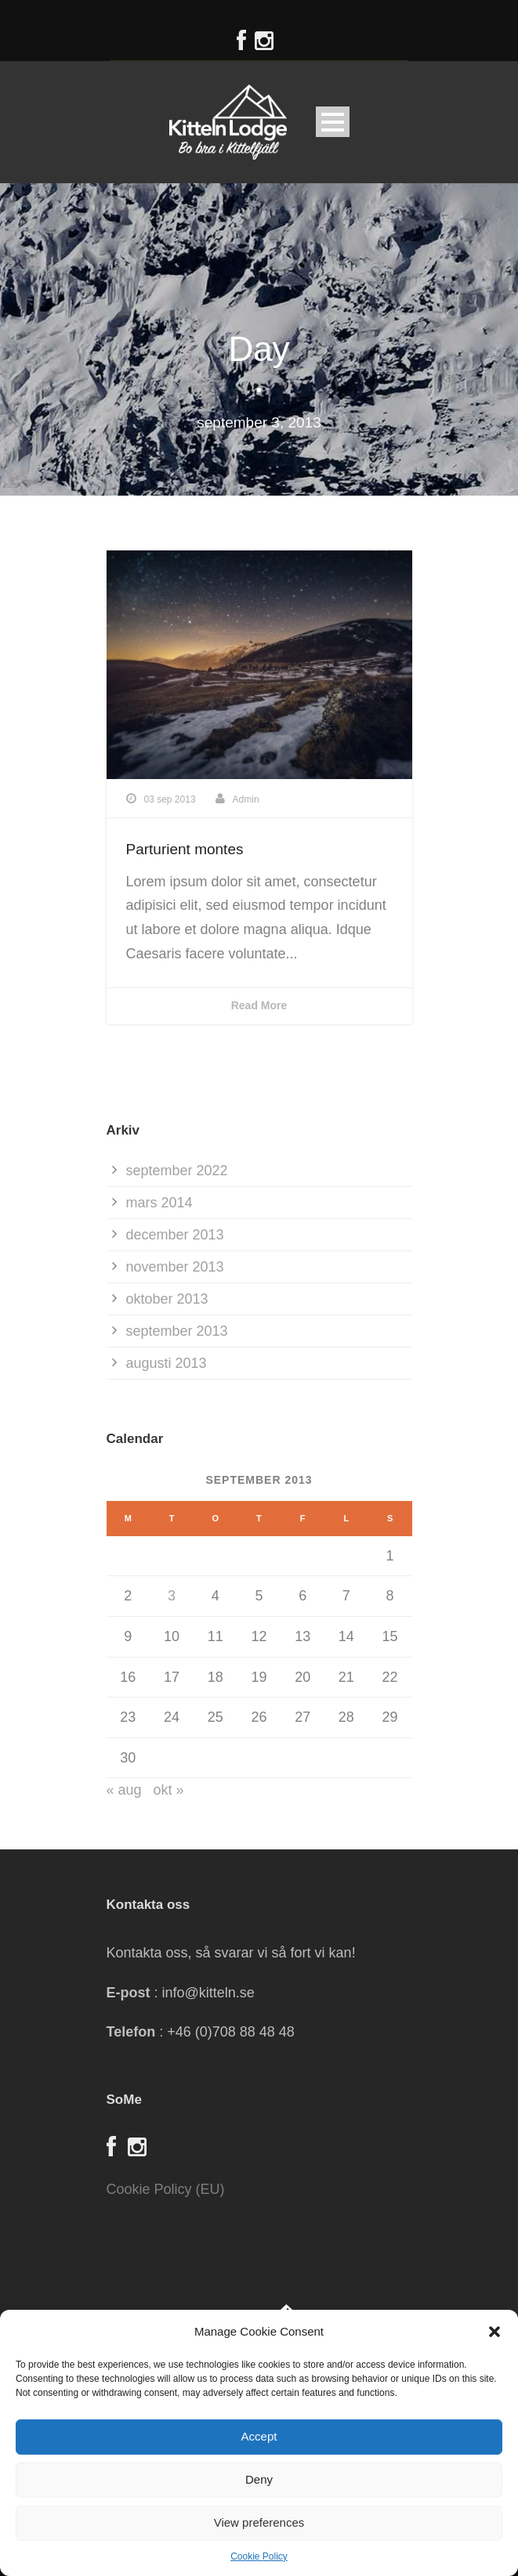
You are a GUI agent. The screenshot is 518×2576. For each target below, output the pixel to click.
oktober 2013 (167, 1299)
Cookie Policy (259, 2556)
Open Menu (333, 121)
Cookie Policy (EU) (166, 2189)
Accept (259, 2436)
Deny (259, 2479)
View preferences (259, 2522)
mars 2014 (159, 1202)
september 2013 (177, 1331)
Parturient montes (185, 849)
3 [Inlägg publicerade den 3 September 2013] (172, 1596)
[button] (494, 2332)
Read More (259, 1005)
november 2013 (175, 1267)
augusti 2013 (166, 1363)
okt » (169, 1790)
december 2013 (175, 1235)
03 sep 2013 (170, 799)
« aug (124, 1790)
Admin (246, 799)
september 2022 (177, 1170)
